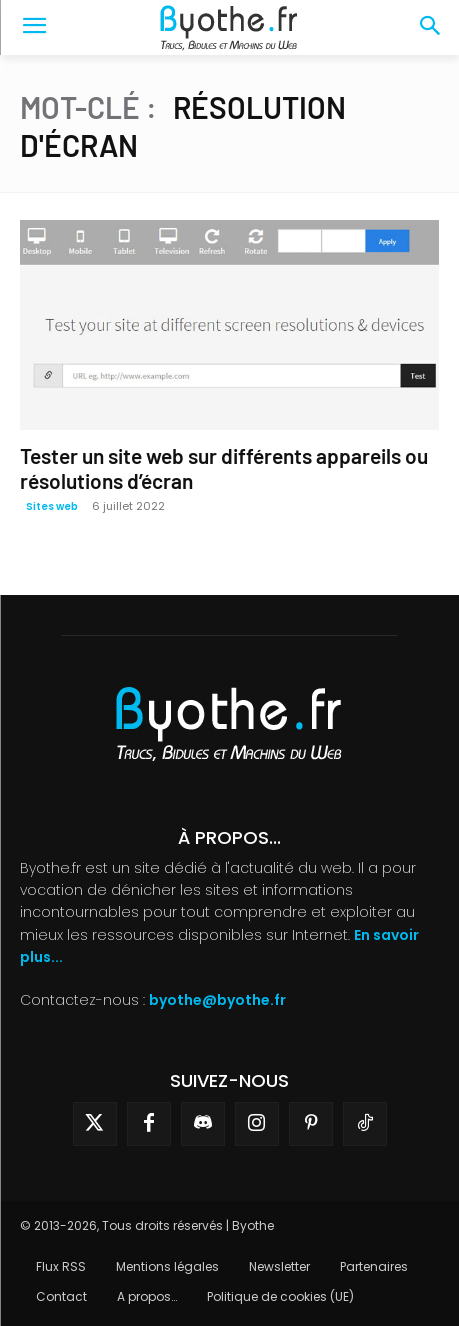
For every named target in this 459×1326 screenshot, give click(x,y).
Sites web (52, 506)
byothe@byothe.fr (217, 1000)
